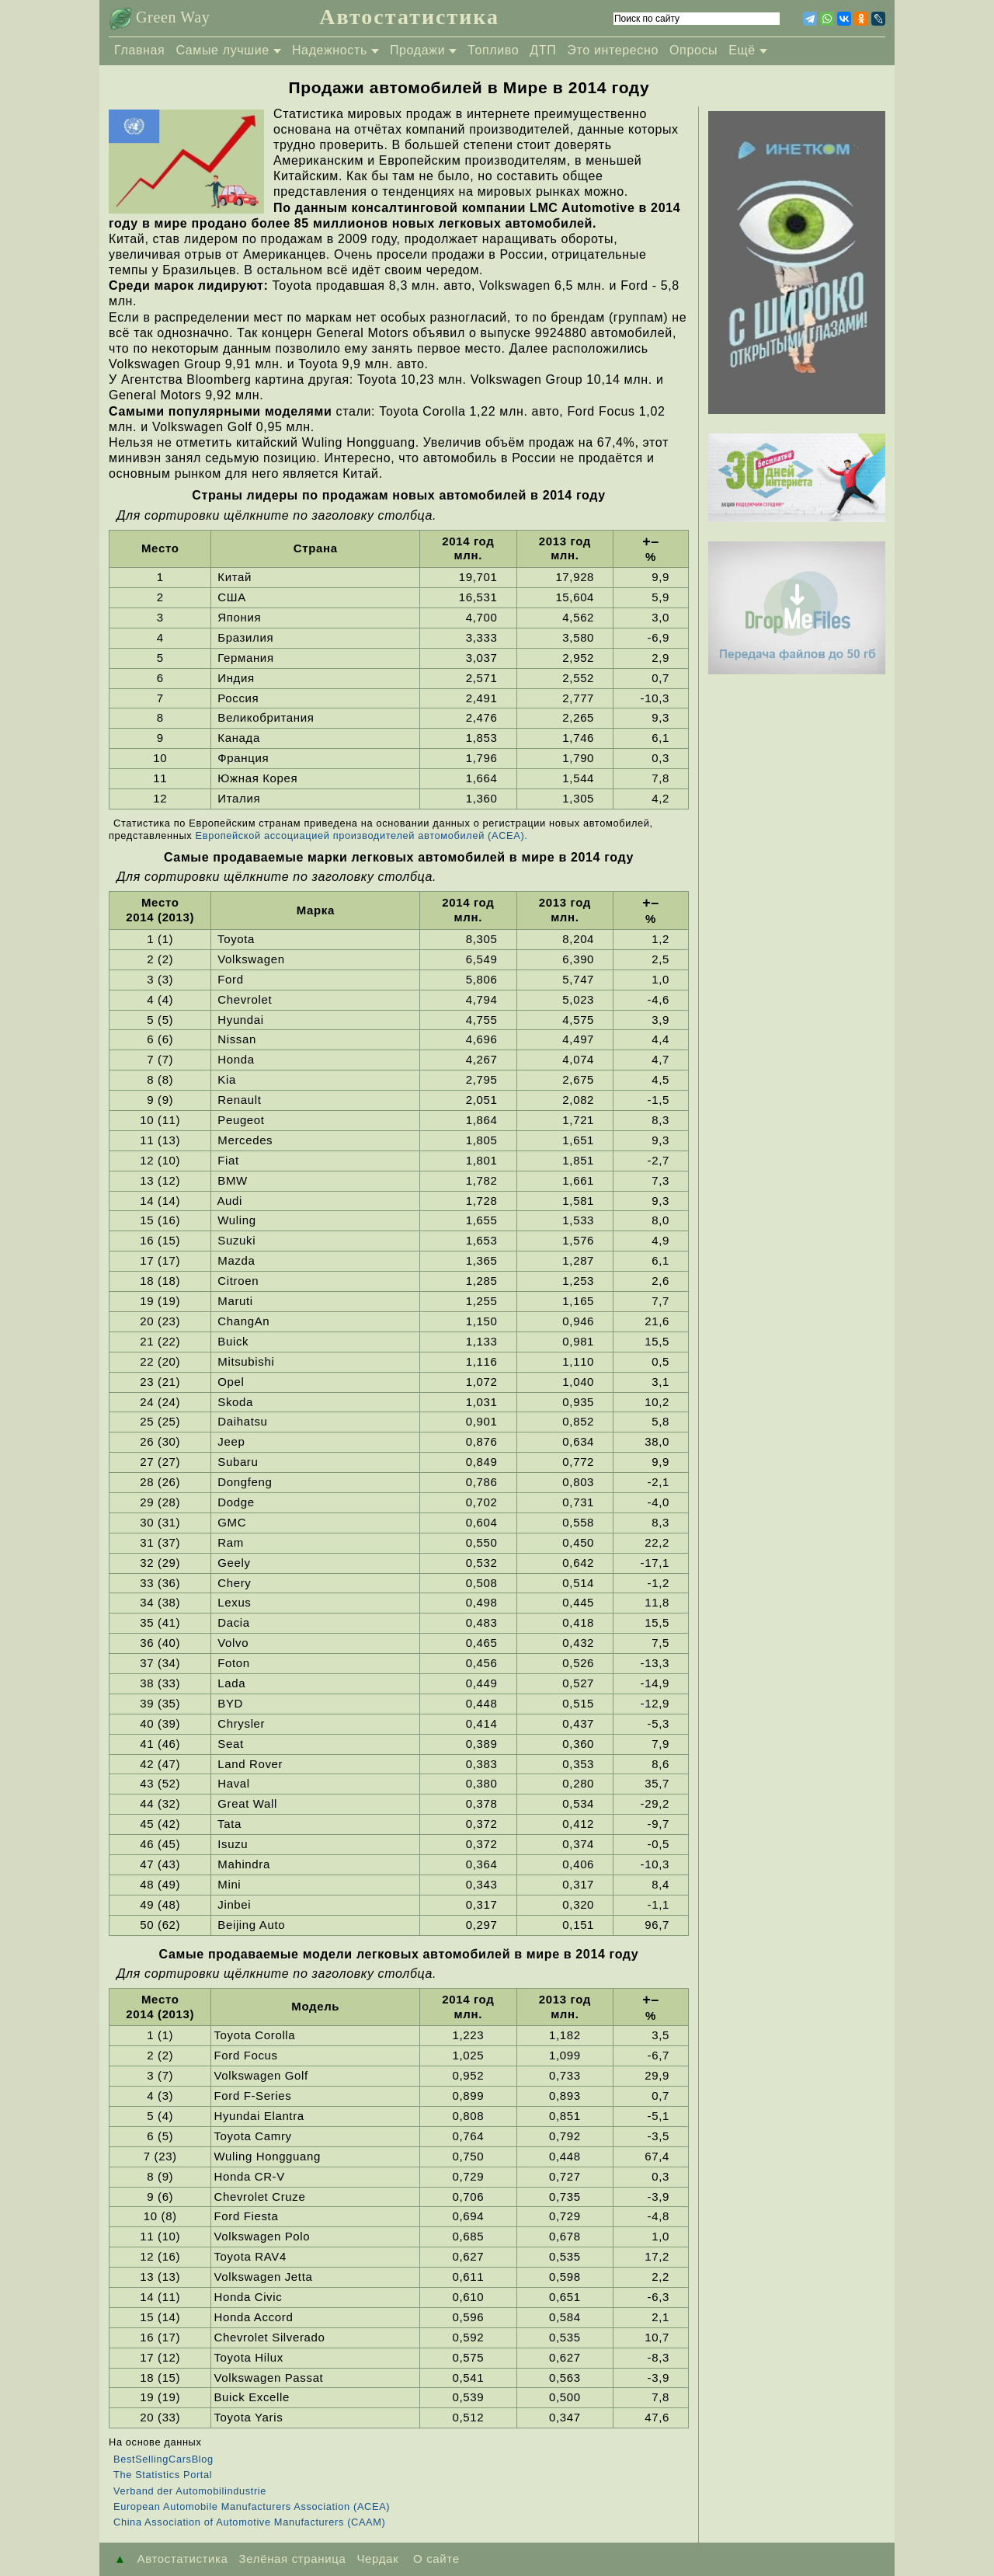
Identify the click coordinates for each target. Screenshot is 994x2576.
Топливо (493, 50)
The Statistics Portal (162, 2474)
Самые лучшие (222, 50)
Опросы (693, 50)
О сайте (434, 2558)
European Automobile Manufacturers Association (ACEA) (251, 2506)
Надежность (329, 50)
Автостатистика (409, 17)
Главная (139, 50)
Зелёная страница (292, 2558)
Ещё (742, 50)
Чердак (377, 2558)
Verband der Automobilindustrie (189, 2491)
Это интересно (613, 50)
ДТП (543, 50)
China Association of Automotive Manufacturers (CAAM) (249, 2522)
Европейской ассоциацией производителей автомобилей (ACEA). (362, 835)
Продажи (417, 50)
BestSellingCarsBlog (163, 2459)
